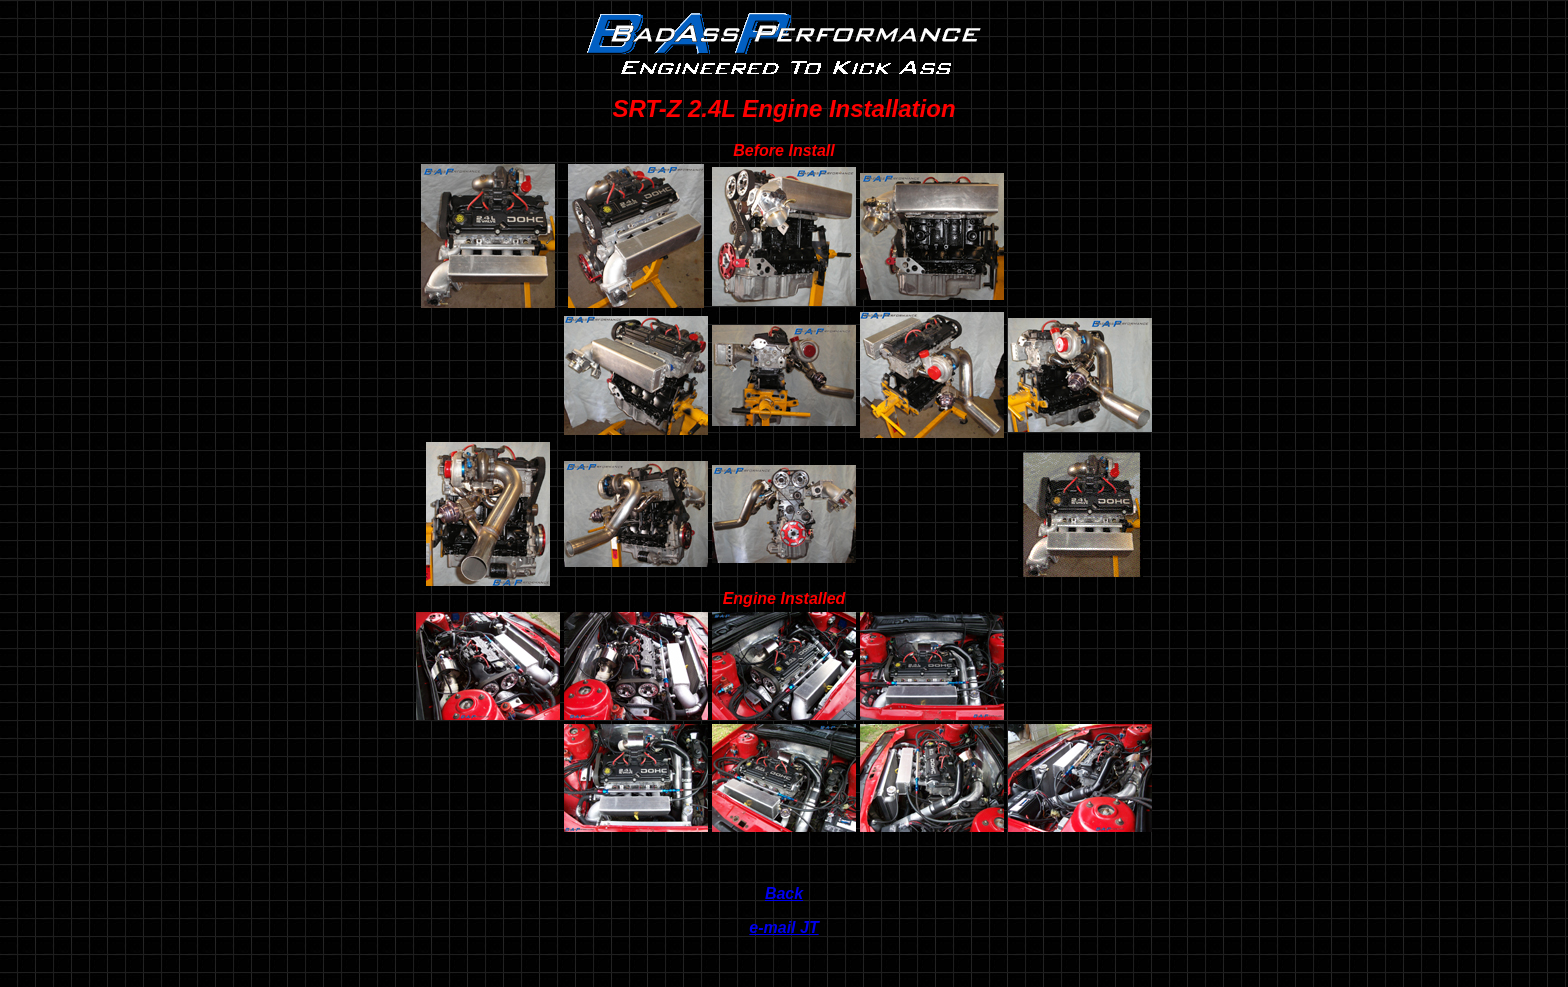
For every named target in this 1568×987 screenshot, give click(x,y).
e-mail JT (783, 927)
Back (784, 893)
